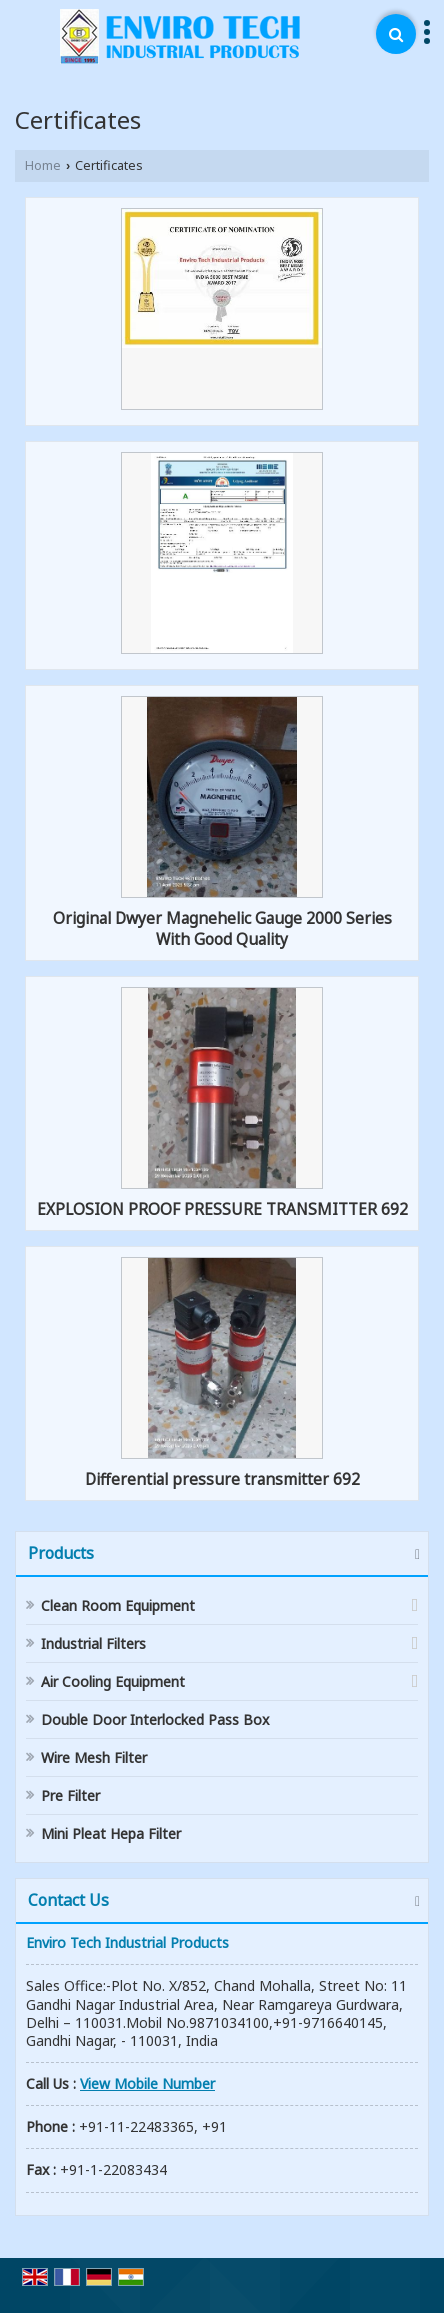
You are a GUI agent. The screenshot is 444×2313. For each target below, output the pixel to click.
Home (43, 165)
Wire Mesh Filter (94, 1757)
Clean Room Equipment (118, 1605)
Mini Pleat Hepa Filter (111, 1833)
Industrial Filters (93, 1643)
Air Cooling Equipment (113, 1681)
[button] (147, 2083)
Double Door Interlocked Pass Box (155, 1719)
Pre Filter (70, 1795)
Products (61, 1553)
